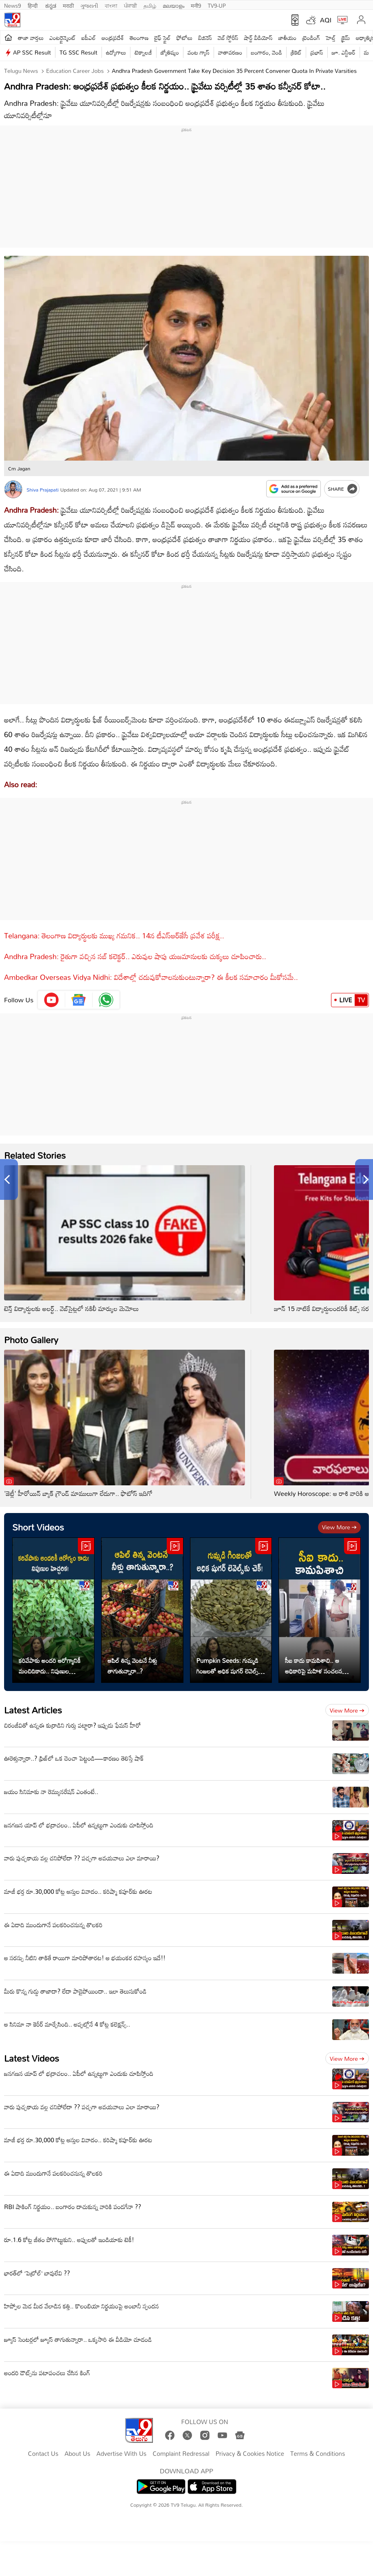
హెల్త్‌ (330, 37)
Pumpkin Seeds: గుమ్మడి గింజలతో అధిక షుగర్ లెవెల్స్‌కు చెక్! (229, 1665)
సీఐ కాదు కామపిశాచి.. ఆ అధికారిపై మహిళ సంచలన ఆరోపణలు (313, 1665)
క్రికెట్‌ (296, 52)
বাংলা (111, 4)
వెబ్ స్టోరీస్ (228, 37)
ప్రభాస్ (316, 52)
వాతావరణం (230, 52)
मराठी (68, 4)
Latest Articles (33, 1710)
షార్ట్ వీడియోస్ (258, 37)
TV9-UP (217, 4)
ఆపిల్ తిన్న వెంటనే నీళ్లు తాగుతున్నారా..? (132, 1665)
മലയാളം (173, 4)
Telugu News (21, 70)
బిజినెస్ (205, 37)
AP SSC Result (32, 52)
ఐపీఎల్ (89, 37)
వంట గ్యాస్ (199, 52)
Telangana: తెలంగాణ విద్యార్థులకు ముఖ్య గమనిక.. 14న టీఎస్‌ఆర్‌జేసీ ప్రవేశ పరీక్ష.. (114, 935)
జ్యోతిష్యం (170, 52)
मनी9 (196, 4)
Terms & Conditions (317, 2454)
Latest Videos (31, 2058)
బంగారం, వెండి (267, 52)
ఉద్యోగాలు (116, 52)
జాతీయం (287, 37)
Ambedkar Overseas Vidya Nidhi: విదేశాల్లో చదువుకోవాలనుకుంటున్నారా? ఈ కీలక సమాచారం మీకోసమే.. (151, 977)
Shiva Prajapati (42, 489)
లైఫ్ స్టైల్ (162, 37)
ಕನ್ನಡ (50, 4)
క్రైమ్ (345, 37)
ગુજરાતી (89, 4)
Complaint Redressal (180, 2454)
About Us (77, 2454)
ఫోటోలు (185, 37)
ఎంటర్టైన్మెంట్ (62, 37)
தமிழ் (149, 4)
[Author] (13, 489)
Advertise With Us (122, 2454)
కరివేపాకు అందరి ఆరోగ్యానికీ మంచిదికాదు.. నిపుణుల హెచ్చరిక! (50, 1665)
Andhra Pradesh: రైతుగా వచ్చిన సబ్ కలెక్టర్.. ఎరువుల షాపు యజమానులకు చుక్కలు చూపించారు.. (135, 956)
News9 (12, 4)
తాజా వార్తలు (31, 37)
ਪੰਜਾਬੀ (130, 4)
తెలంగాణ (139, 37)
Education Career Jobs (74, 70)
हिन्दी (33, 4)
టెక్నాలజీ (143, 52)
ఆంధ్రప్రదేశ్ (113, 37)
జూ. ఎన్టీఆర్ (343, 52)
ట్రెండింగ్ (311, 37)
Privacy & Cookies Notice (250, 2454)
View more (339, 1527)
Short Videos (38, 1527)
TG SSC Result (78, 52)
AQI (325, 20)
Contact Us (43, 2454)
